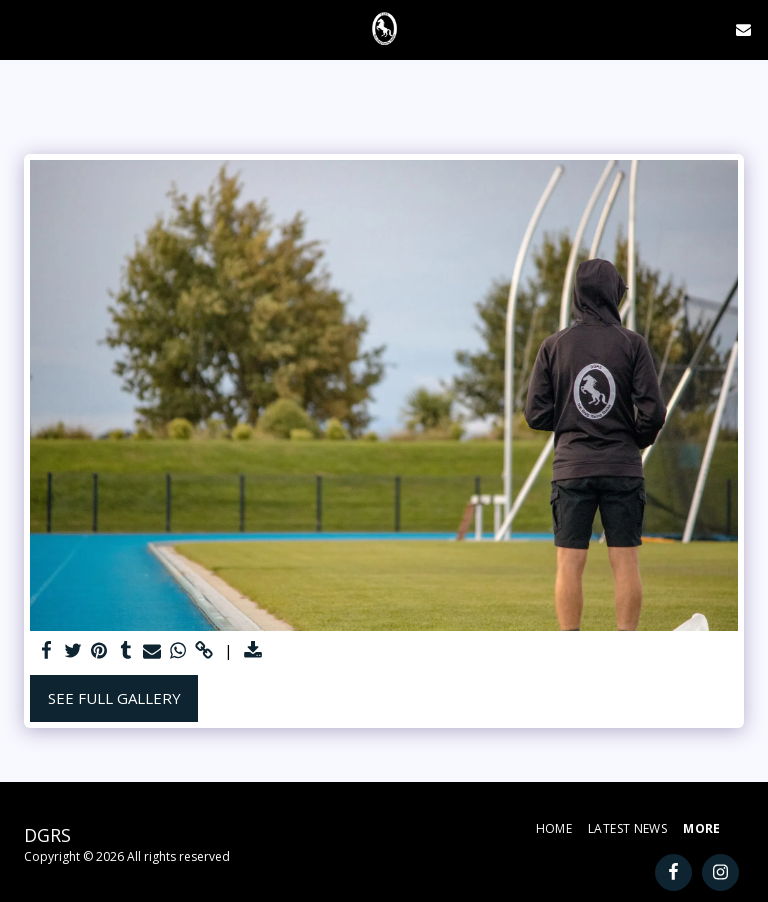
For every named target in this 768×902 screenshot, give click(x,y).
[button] (22, 28)
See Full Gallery (114, 698)
